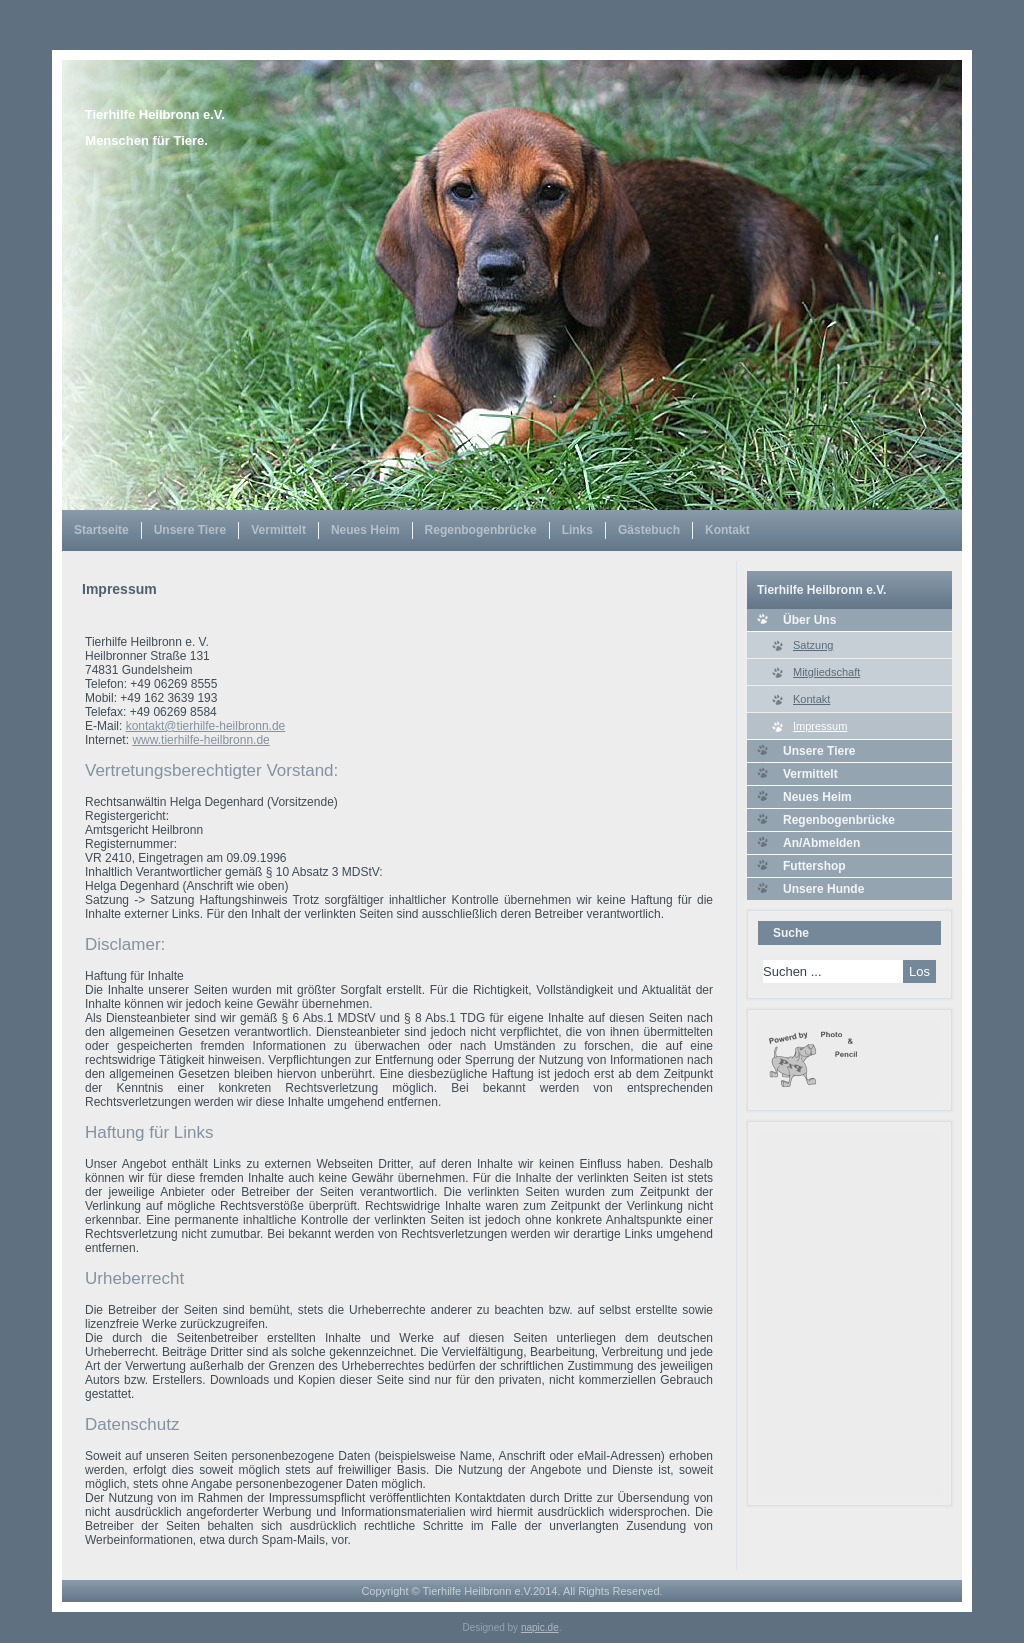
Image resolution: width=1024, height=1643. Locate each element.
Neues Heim (365, 530)
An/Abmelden (821, 843)
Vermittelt (278, 530)
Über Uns (809, 620)
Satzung (813, 645)
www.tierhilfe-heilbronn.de (200, 740)
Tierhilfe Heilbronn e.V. (155, 114)
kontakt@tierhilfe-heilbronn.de (206, 726)
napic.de (540, 1627)
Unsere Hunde (823, 889)
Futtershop (814, 866)
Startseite (101, 530)
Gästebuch (649, 530)
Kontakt (727, 530)
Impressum (820, 726)
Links (577, 530)
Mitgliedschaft (826, 672)
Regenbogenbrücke (481, 530)
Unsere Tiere (190, 530)
